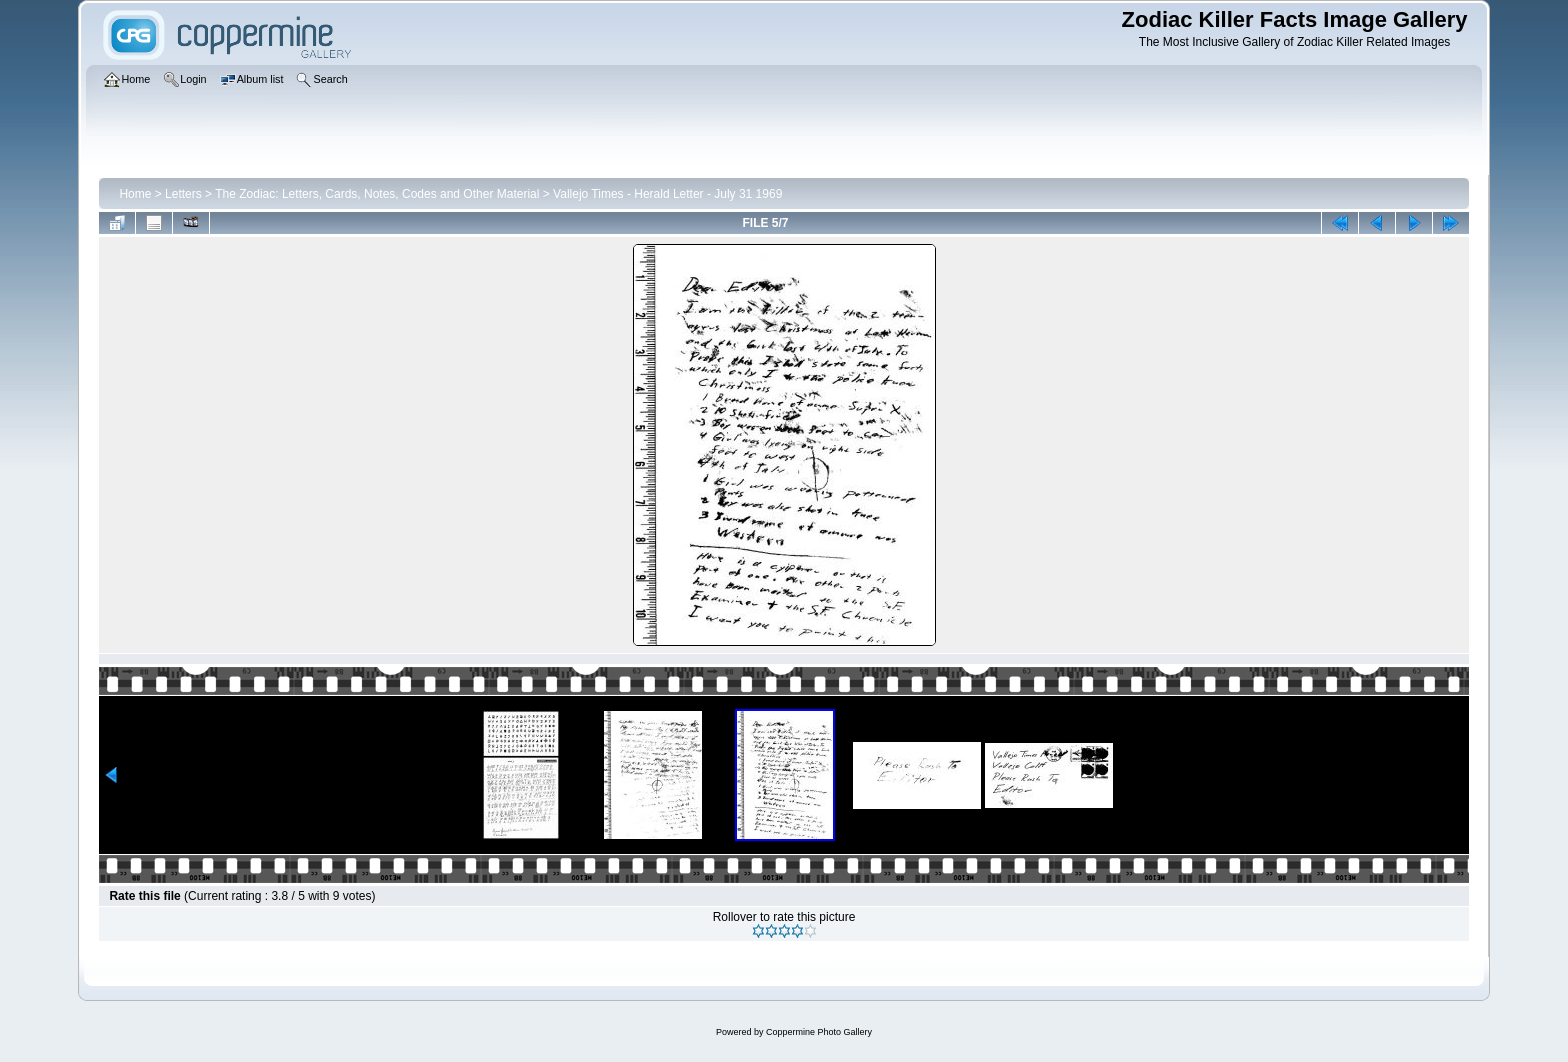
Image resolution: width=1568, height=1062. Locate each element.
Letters (183, 194)
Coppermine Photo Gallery (819, 1032)
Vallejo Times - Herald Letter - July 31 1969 (667, 194)
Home (135, 194)
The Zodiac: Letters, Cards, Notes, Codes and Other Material (377, 194)
